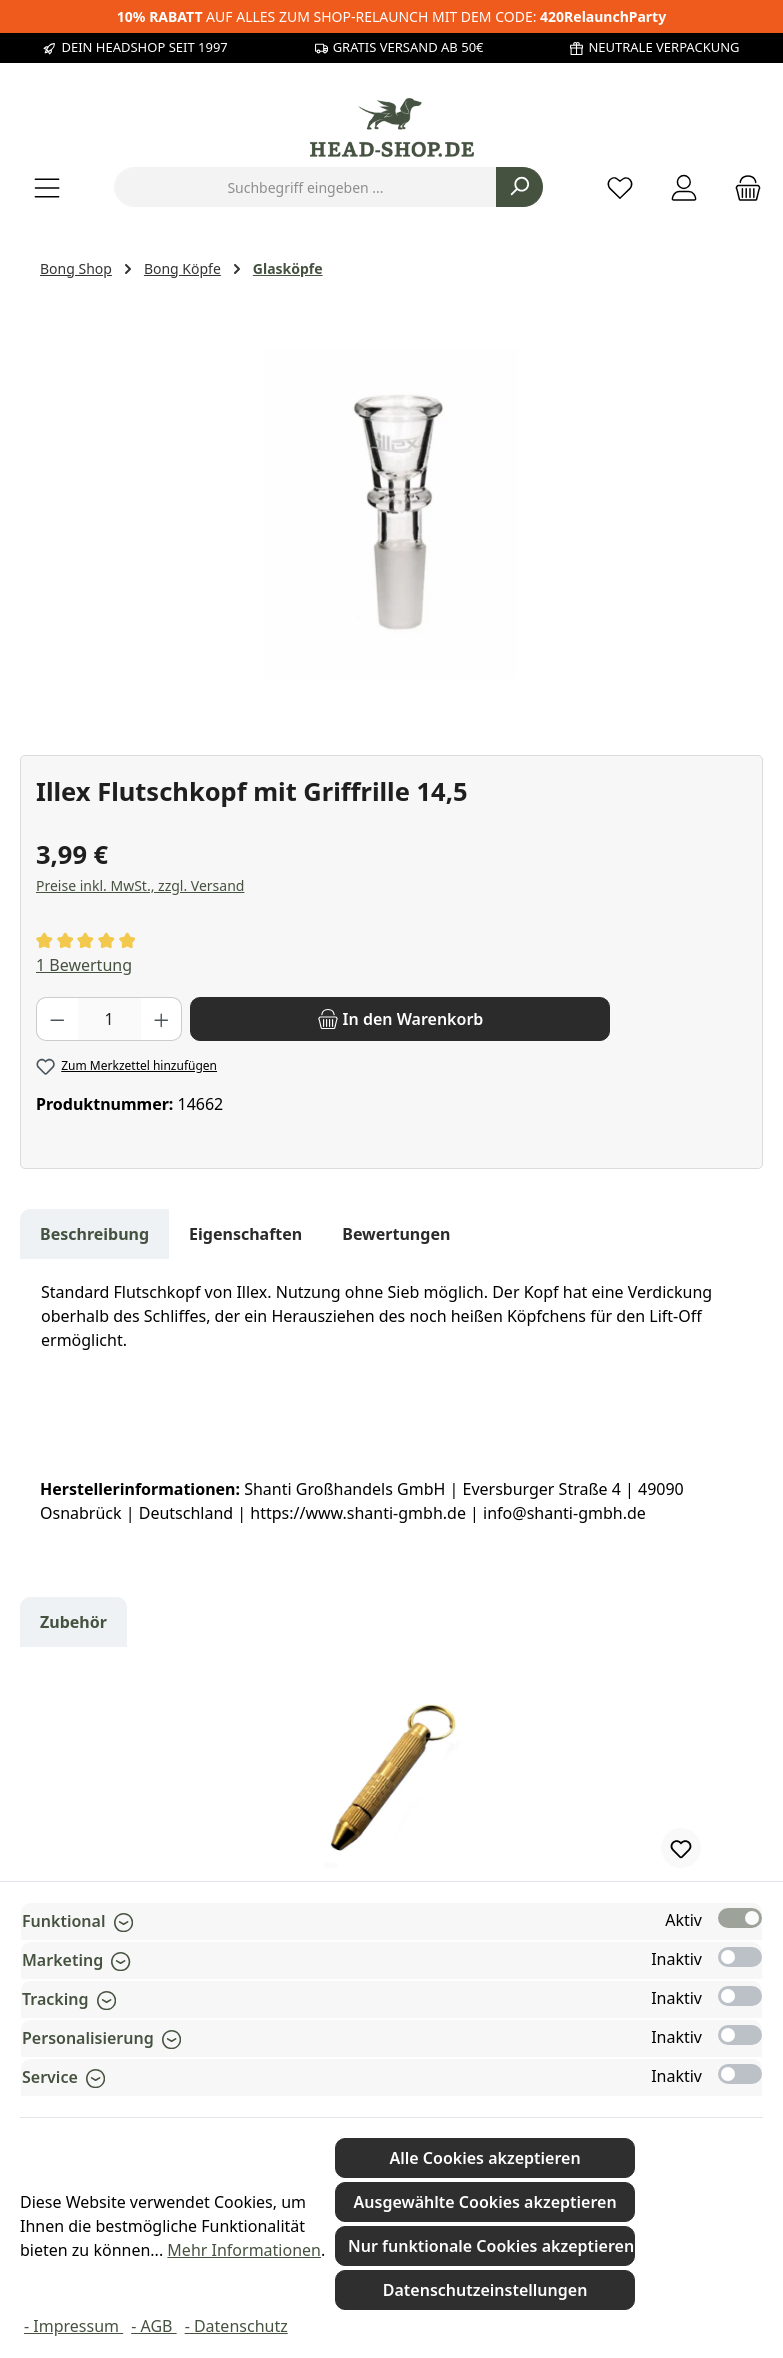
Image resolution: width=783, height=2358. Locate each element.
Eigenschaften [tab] (245, 1234)
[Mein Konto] (684, 187)
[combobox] (305, 187)
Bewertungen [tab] (396, 1234)
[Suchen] (519, 187)
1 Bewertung (84, 965)
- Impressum (73, 2326)
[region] (391, 514)
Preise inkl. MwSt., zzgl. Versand (140, 885)
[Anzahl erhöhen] (162, 1019)
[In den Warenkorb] (400, 1019)
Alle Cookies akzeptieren (485, 2158)
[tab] (94, 1234)
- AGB (153, 2326)
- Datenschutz (236, 2326)
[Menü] (47, 187)
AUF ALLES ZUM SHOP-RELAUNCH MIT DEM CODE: (391, 16)
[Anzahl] (109, 1019)
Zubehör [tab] (73, 1622)
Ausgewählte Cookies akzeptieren (485, 2202)
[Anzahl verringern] (57, 1019)
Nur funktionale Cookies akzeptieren (491, 2246)
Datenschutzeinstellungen (485, 2290)
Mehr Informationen (244, 2250)
